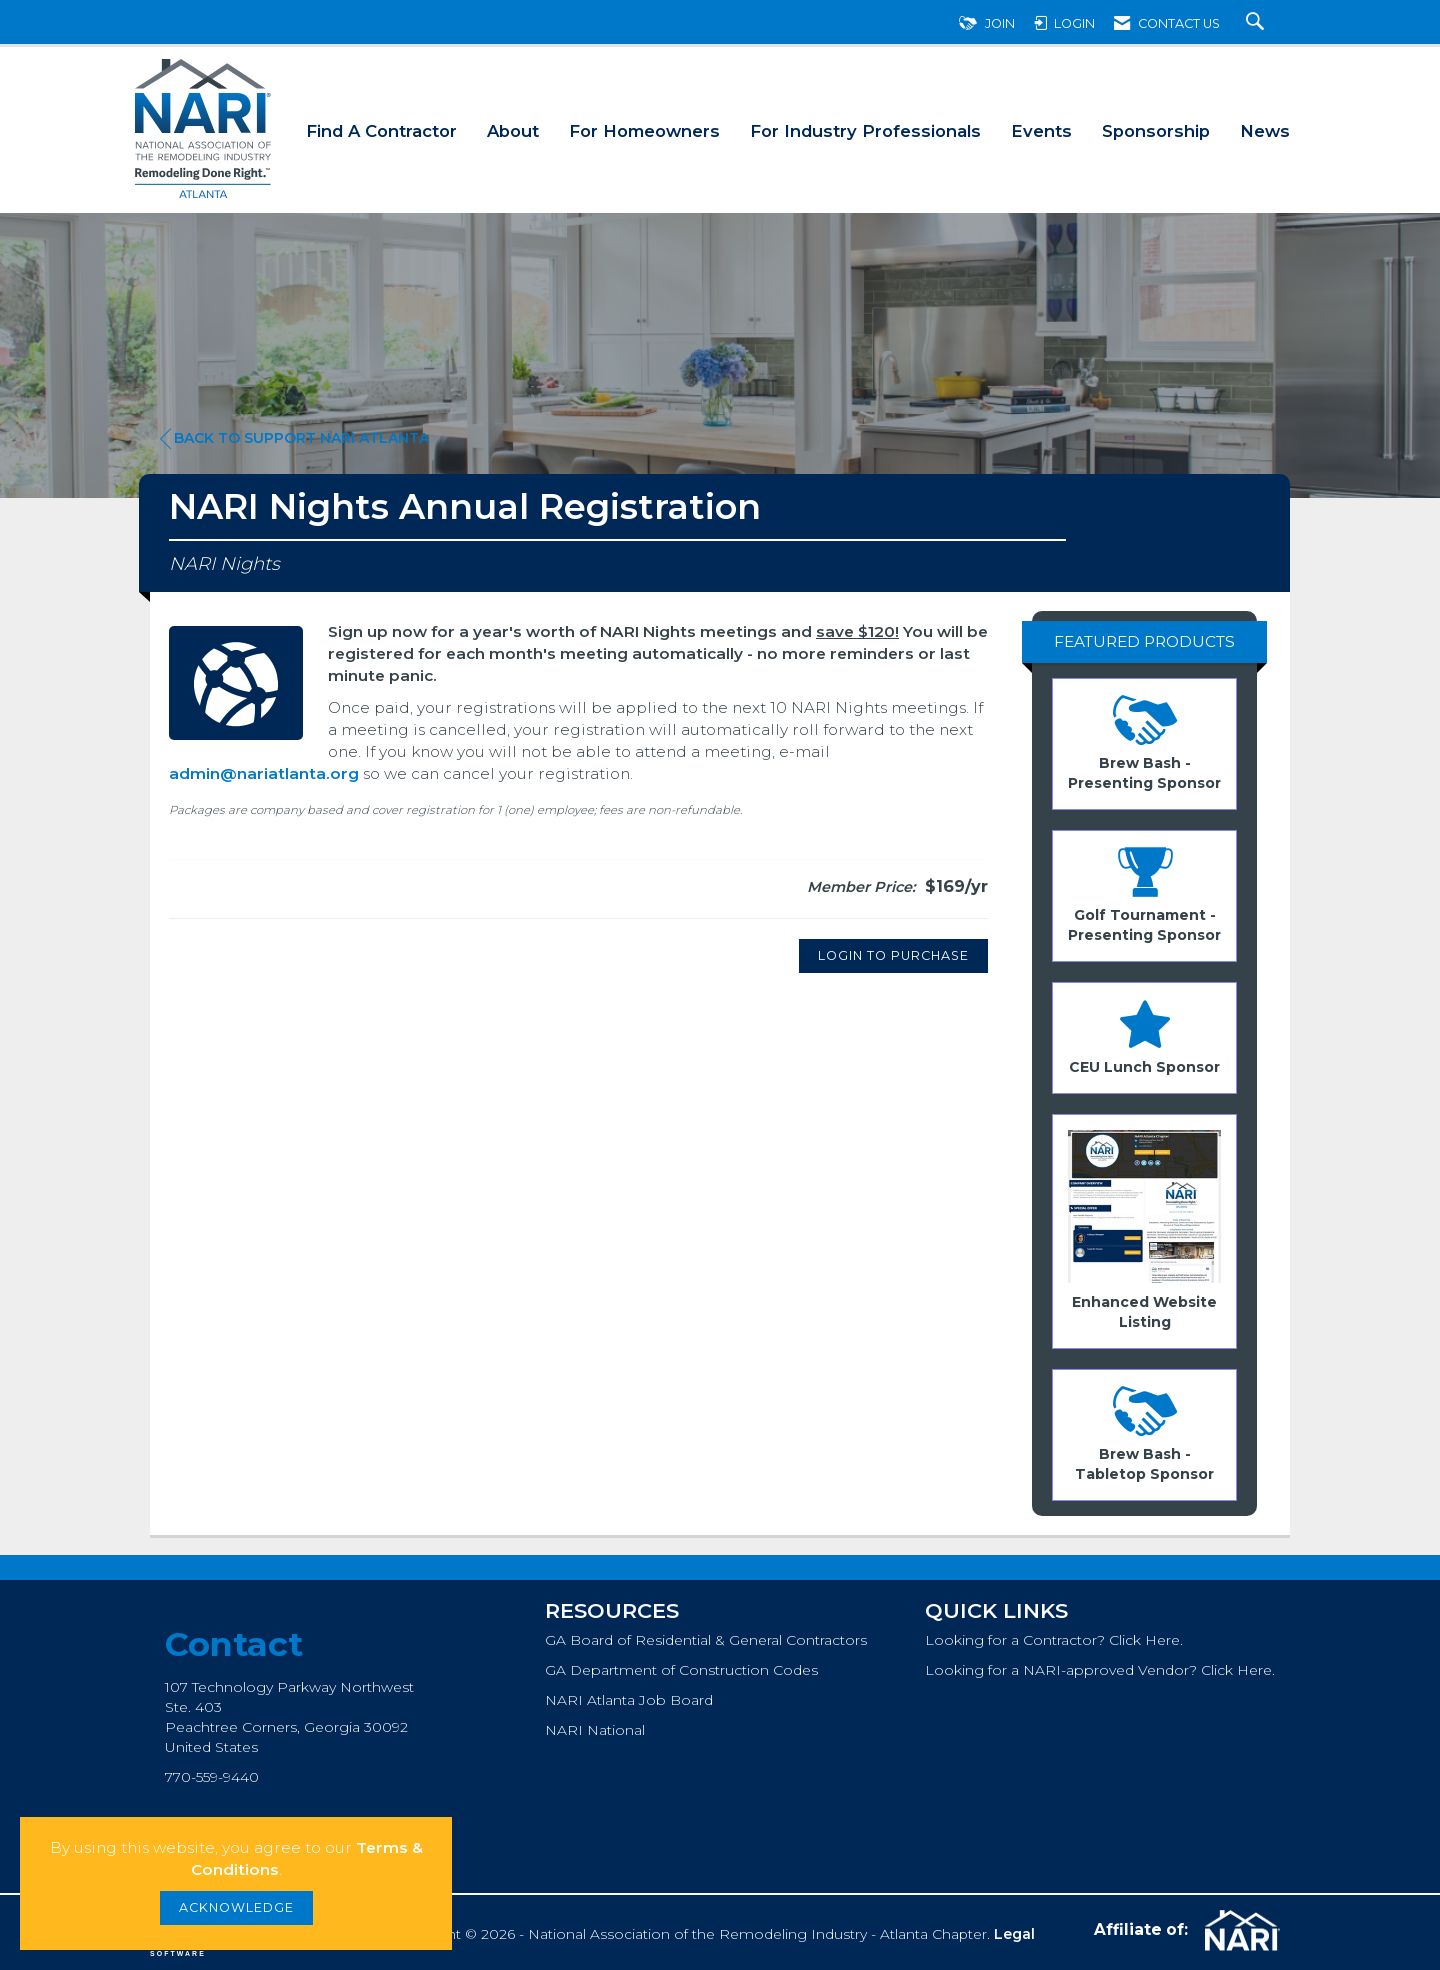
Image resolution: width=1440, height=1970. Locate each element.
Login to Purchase (893, 955)
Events (1041, 131)
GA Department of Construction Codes (681, 1670)
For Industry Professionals (865, 131)
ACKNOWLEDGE (236, 1907)
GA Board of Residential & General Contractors (706, 1640)
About (513, 131)
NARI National (595, 1730)
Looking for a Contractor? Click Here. (1054, 1640)
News (1265, 131)
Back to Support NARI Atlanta (294, 438)
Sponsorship (1156, 131)
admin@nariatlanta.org (264, 773)
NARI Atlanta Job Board (629, 1700)
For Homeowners (644, 131)
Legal (1014, 1934)
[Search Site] (1257, 23)
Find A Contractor (381, 131)
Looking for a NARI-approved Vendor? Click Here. (1100, 1670)
